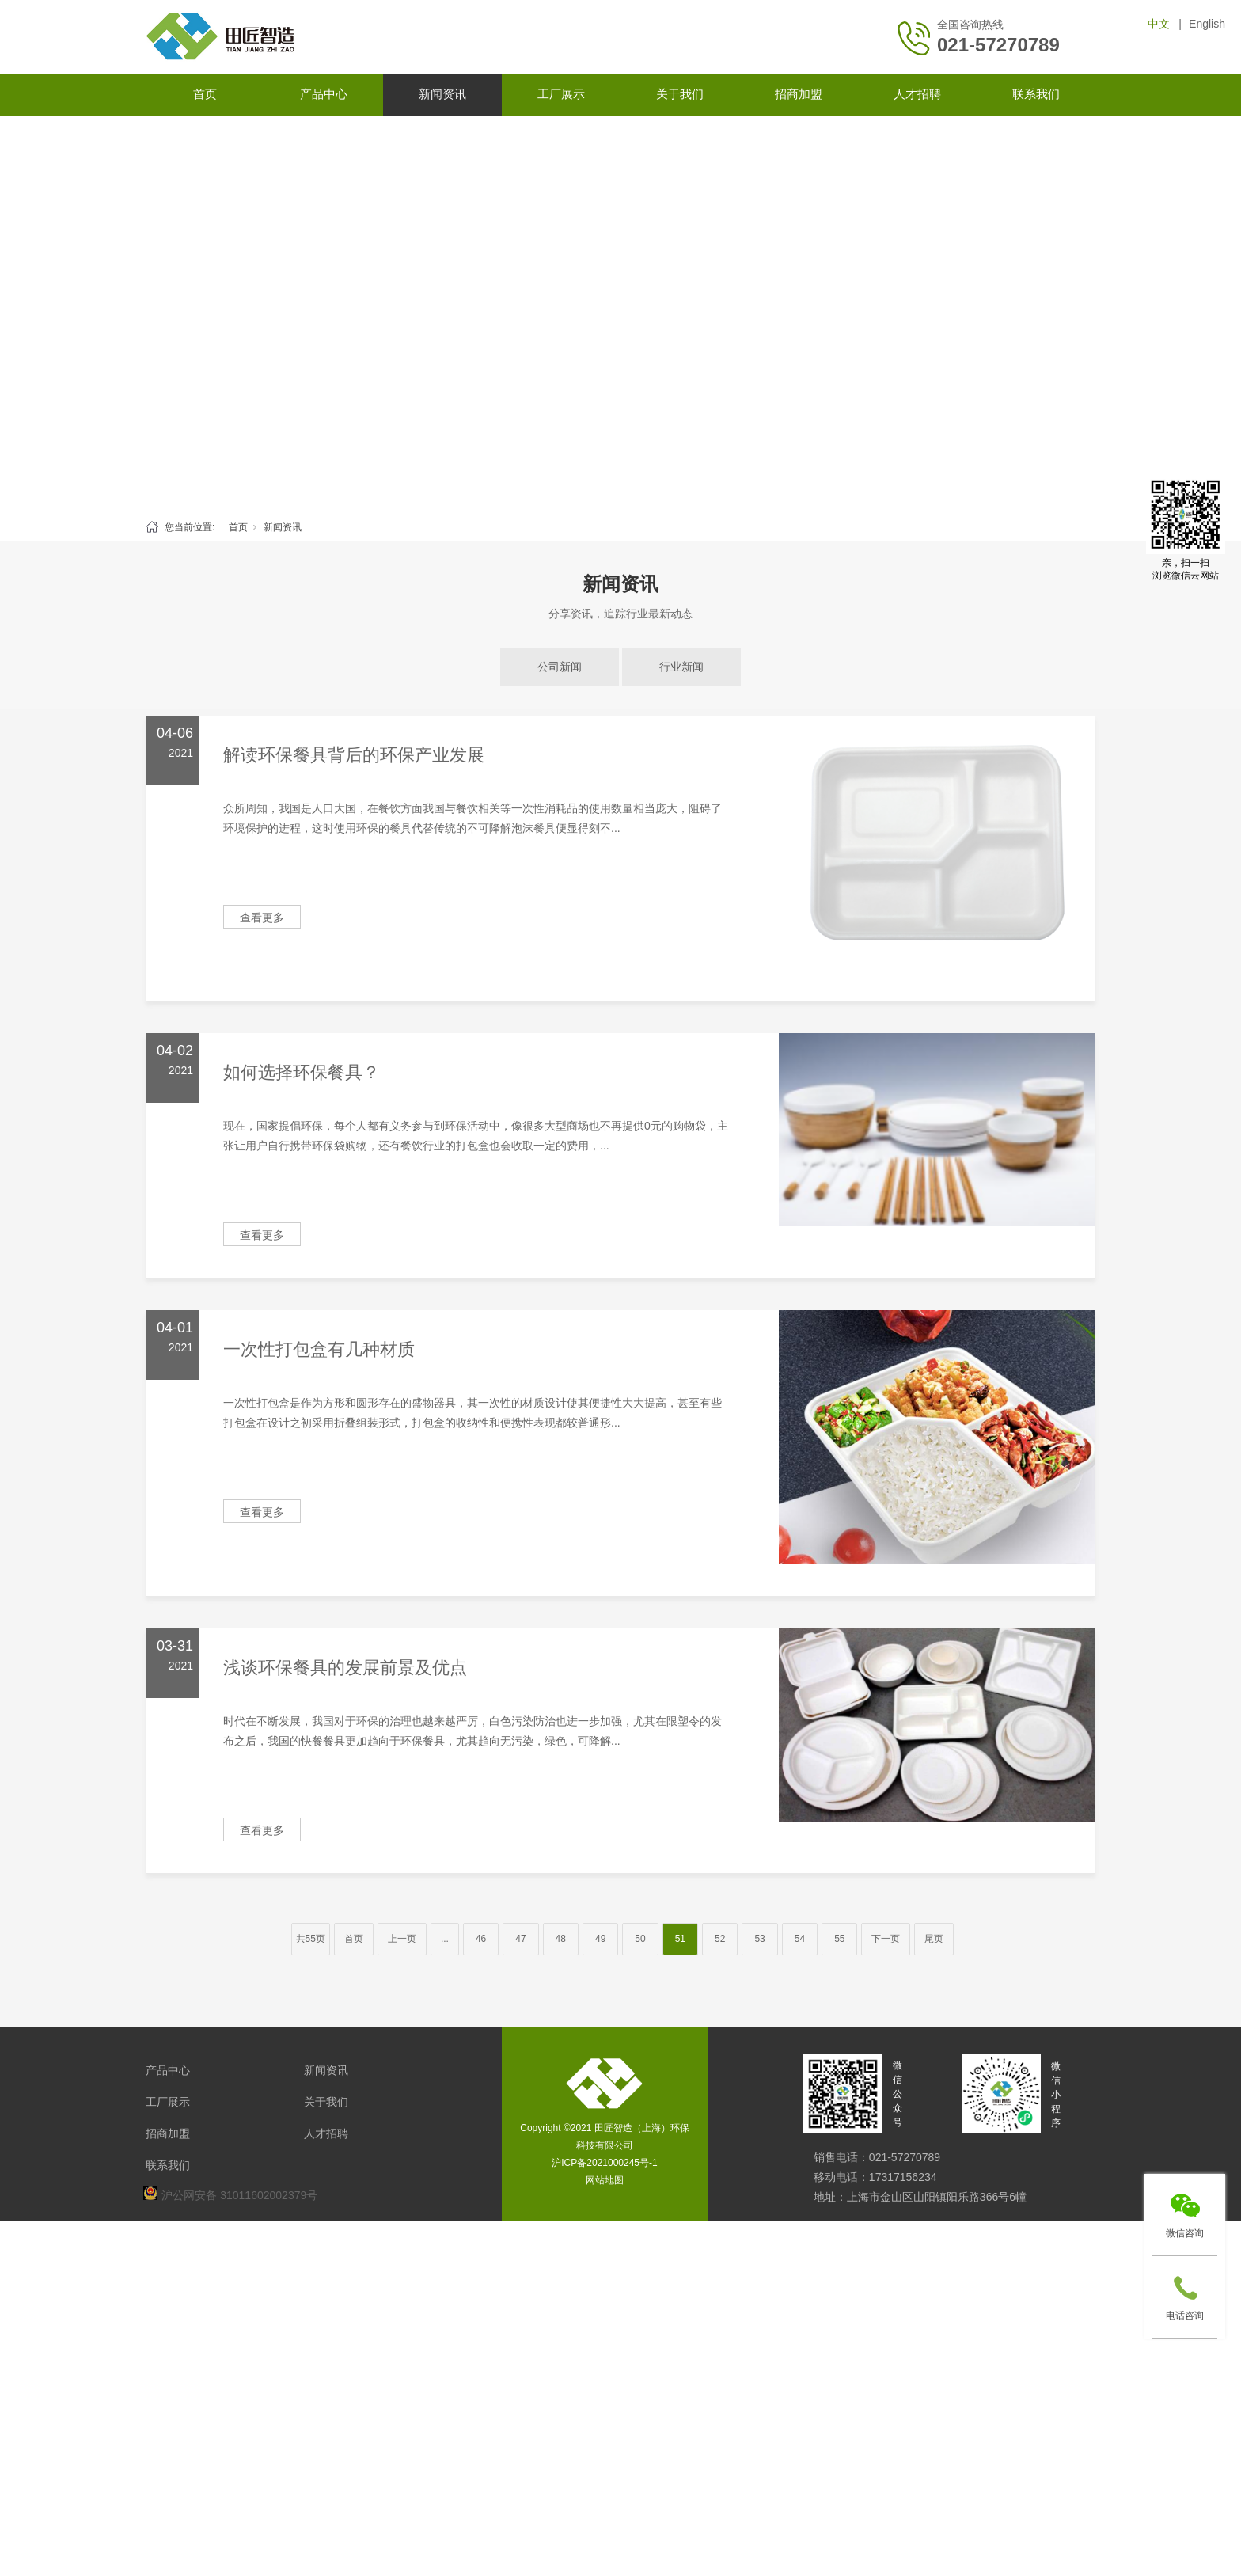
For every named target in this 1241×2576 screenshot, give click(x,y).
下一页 (885, 1938)
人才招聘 (917, 94)
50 (640, 1938)
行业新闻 (681, 666)
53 (759, 1938)
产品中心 (323, 94)
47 (520, 1938)
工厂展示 (561, 94)
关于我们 (680, 94)
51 (680, 1938)
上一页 (402, 1938)
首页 (205, 94)
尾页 (933, 1938)
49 (600, 1938)
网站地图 (605, 2180)
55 (839, 1938)
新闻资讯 (442, 94)
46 (481, 1938)
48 (561, 1938)
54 (800, 1938)
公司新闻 (559, 666)
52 (720, 1938)
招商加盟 (798, 94)
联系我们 (1036, 94)
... (445, 1938)
